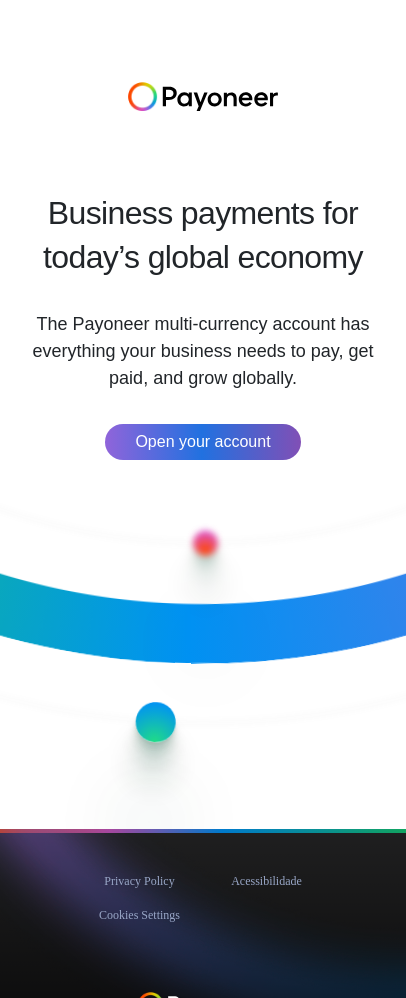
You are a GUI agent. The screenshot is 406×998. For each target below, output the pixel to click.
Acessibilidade (266, 881)
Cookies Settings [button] (139, 915)
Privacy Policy (139, 881)
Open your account (202, 441)
